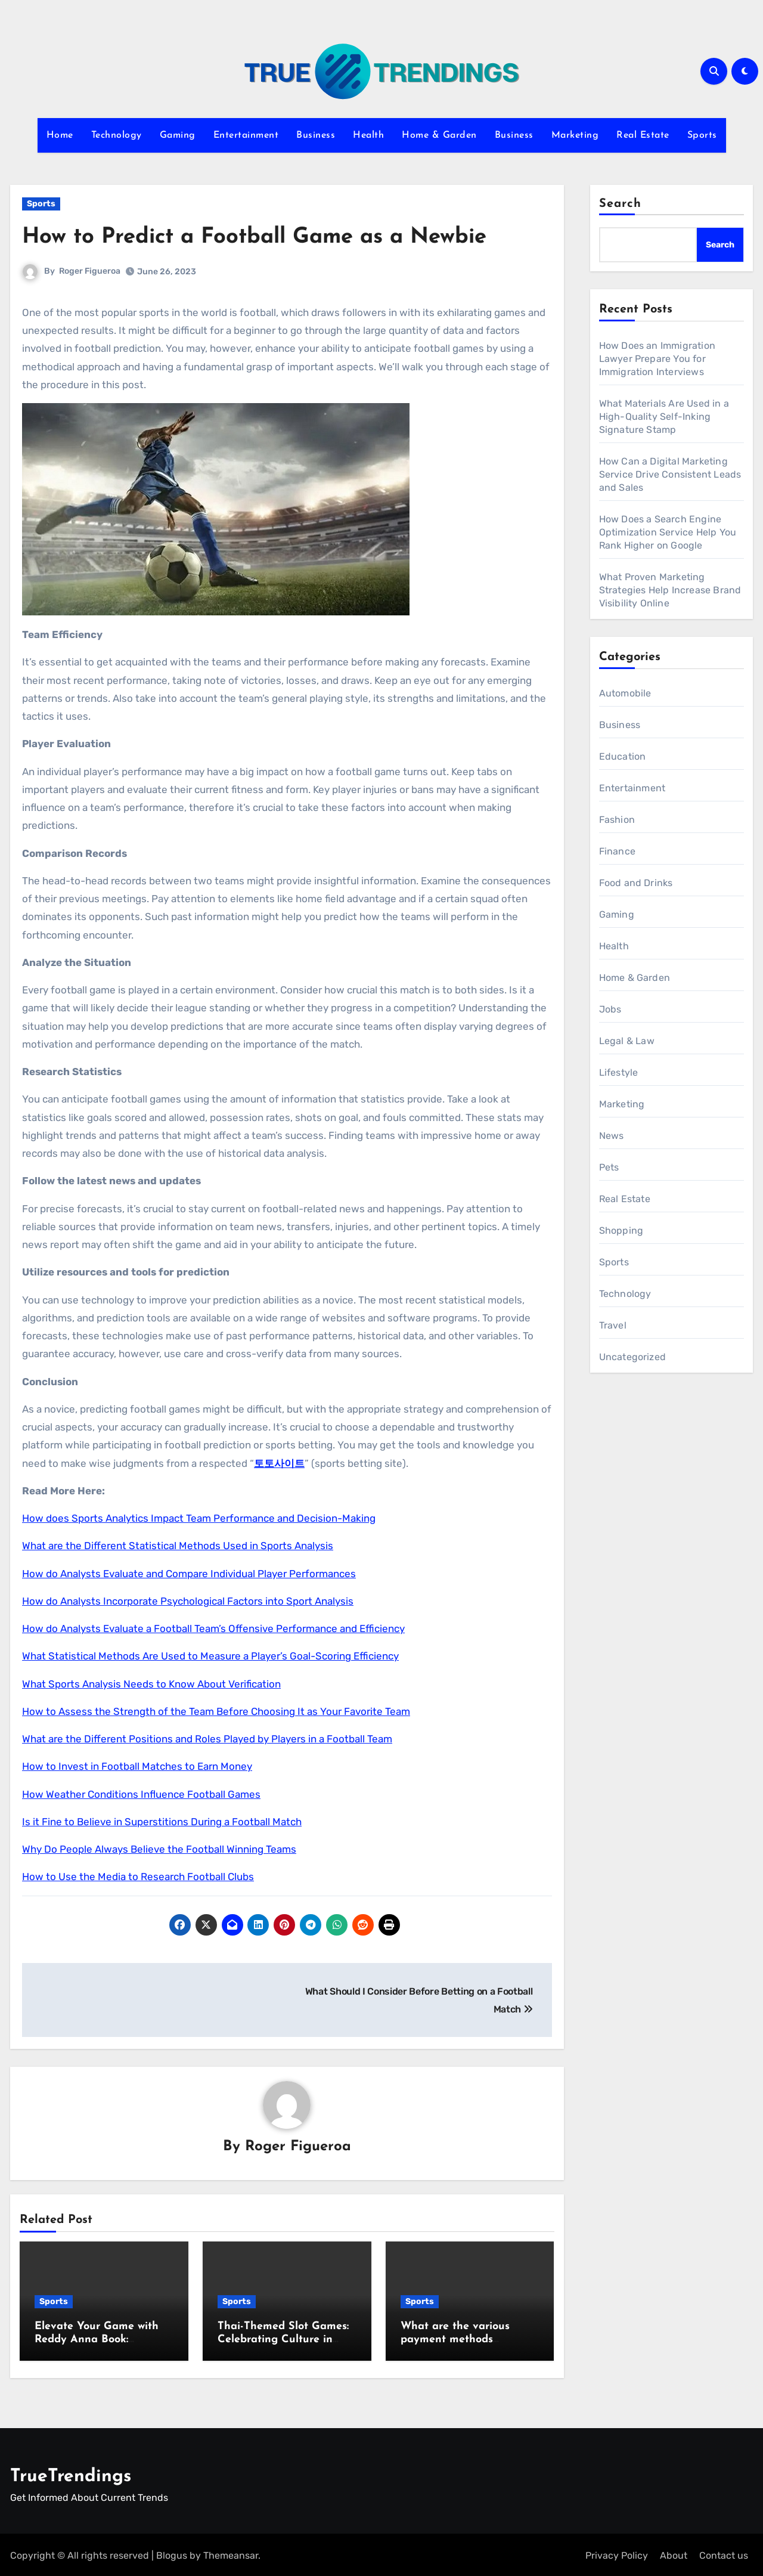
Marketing (575, 135)
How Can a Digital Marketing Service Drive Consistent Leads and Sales (670, 474)
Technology (116, 135)
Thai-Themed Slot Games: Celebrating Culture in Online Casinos (283, 2339)
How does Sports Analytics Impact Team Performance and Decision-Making (199, 1518)
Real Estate (642, 135)
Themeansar (230, 2553)
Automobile (625, 693)
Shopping (621, 1230)
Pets (609, 1167)
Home (59, 135)
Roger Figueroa (89, 271)
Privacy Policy (616, 2553)
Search (620, 204)
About (673, 2553)
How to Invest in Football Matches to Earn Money (137, 1766)
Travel (612, 1325)
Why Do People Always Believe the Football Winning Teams (159, 1849)
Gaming (178, 135)
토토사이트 (279, 1463)
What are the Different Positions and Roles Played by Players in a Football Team (207, 1739)
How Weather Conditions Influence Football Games (141, 1794)
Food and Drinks (636, 882)
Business (315, 135)
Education (622, 756)
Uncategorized (632, 1357)
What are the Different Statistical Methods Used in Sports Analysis (177, 1546)
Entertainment (246, 135)
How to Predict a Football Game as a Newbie (264, 237)
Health (368, 135)
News (611, 1135)
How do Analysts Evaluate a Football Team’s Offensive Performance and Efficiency (213, 1628)
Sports (702, 135)
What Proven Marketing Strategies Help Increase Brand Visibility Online (670, 590)
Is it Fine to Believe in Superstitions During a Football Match (162, 1822)
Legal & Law (627, 1040)
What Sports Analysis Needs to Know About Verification (151, 1684)
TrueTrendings (70, 2474)
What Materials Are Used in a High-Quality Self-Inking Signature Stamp (664, 416)
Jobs (610, 1009)
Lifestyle (618, 1072)
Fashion (617, 819)
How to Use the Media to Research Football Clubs (138, 1877)
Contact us (723, 2553)
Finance (617, 851)
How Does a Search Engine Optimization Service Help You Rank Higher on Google (668, 532)
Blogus (171, 2553)
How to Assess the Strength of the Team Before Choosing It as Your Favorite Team (216, 1711)
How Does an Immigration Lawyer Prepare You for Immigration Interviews (657, 358)
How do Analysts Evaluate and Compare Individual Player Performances (189, 1574)
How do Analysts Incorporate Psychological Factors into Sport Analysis (187, 1601)
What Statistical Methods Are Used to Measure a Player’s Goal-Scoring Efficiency (210, 1656)
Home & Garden (439, 135)
